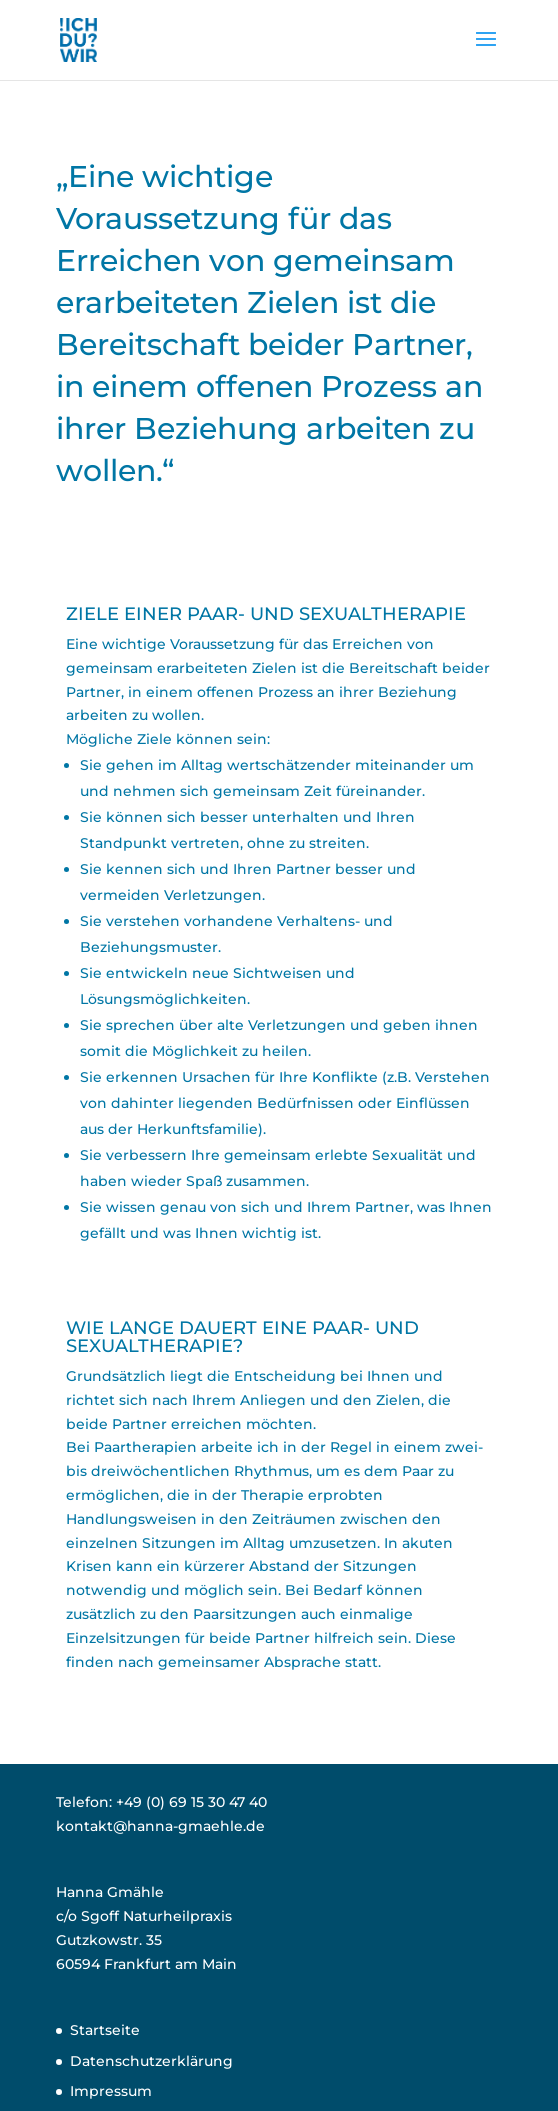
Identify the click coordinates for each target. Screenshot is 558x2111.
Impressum (111, 2091)
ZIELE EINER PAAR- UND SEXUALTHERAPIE (266, 614)
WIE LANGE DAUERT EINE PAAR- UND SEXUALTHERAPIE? (242, 1337)
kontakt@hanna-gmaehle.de (160, 1826)
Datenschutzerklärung (151, 2061)
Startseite (105, 2030)
